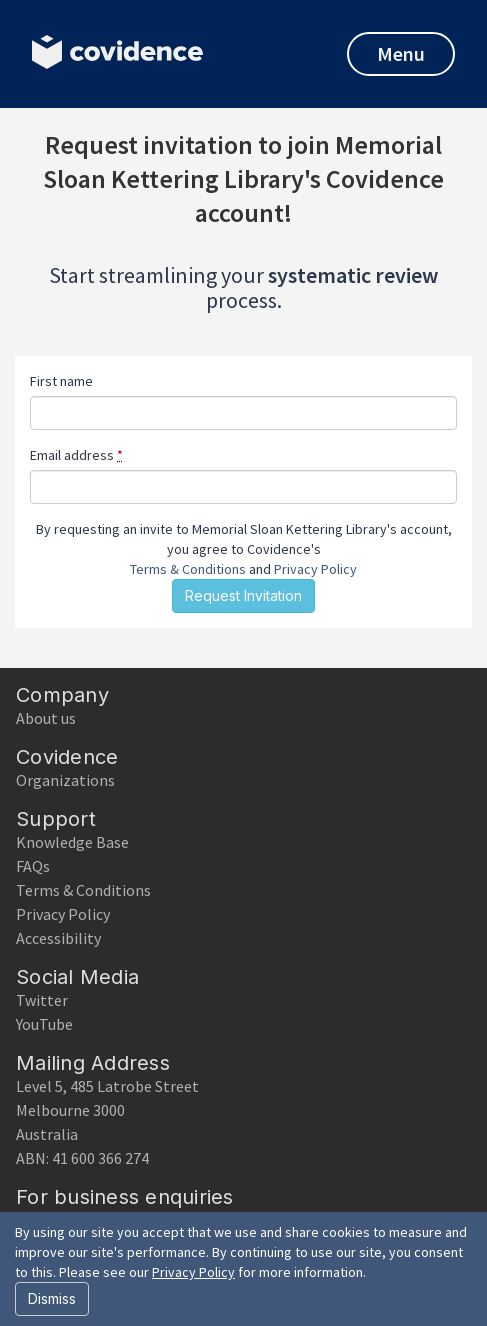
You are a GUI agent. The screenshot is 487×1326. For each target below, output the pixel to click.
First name (61, 381)
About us (46, 718)
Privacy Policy (315, 569)
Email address (76, 455)
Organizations (65, 780)
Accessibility (58, 938)
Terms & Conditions (188, 569)
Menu (401, 53)
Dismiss (52, 1298)
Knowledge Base (72, 842)
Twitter (42, 1000)
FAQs (33, 866)
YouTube (44, 1024)
